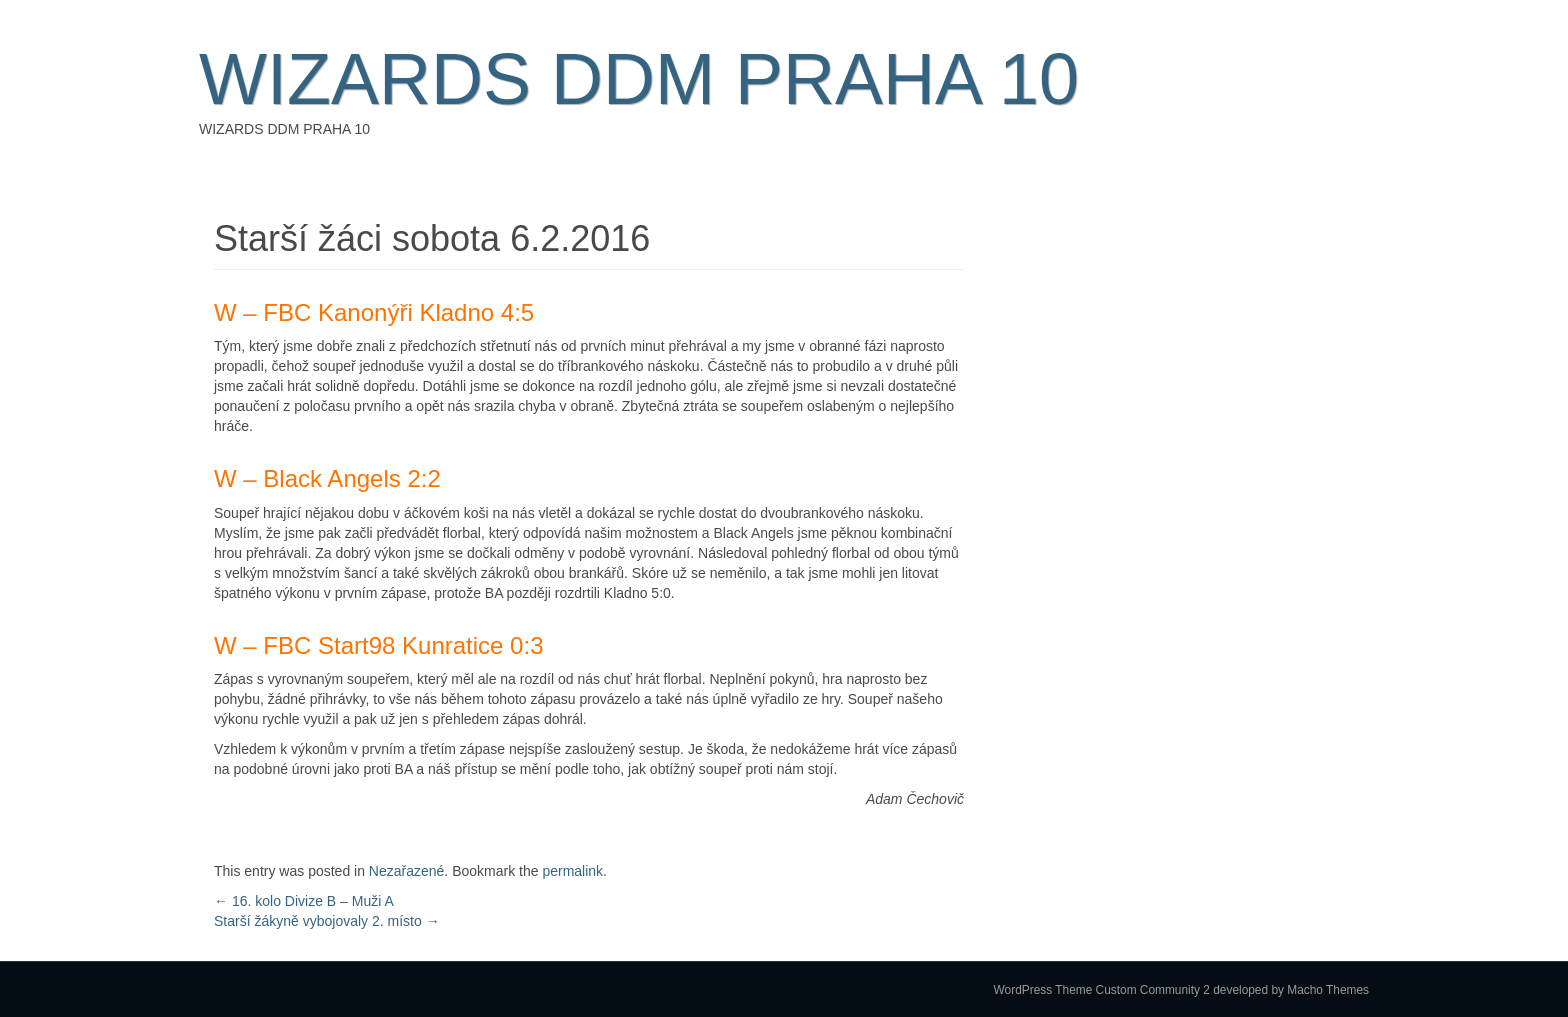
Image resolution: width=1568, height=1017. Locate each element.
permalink (572, 871)
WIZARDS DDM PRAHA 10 (639, 79)
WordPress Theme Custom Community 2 (1102, 990)
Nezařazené (407, 871)
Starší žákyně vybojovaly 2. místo (327, 921)
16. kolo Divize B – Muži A (304, 901)
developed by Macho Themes (1291, 990)
